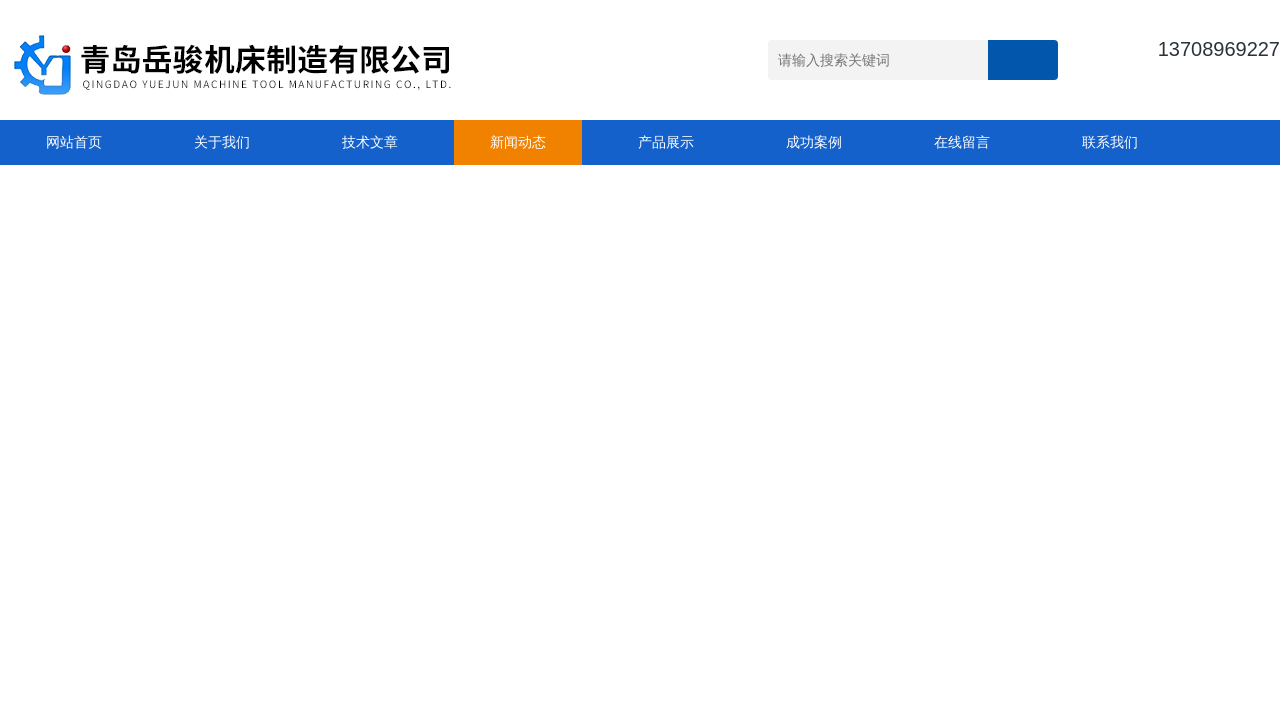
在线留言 (962, 142)
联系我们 (1110, 142)
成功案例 (814, 142)
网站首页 (74, 142)
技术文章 (370, 142)
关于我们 (222, 142)
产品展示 (666, 142)
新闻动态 (518, 142)
